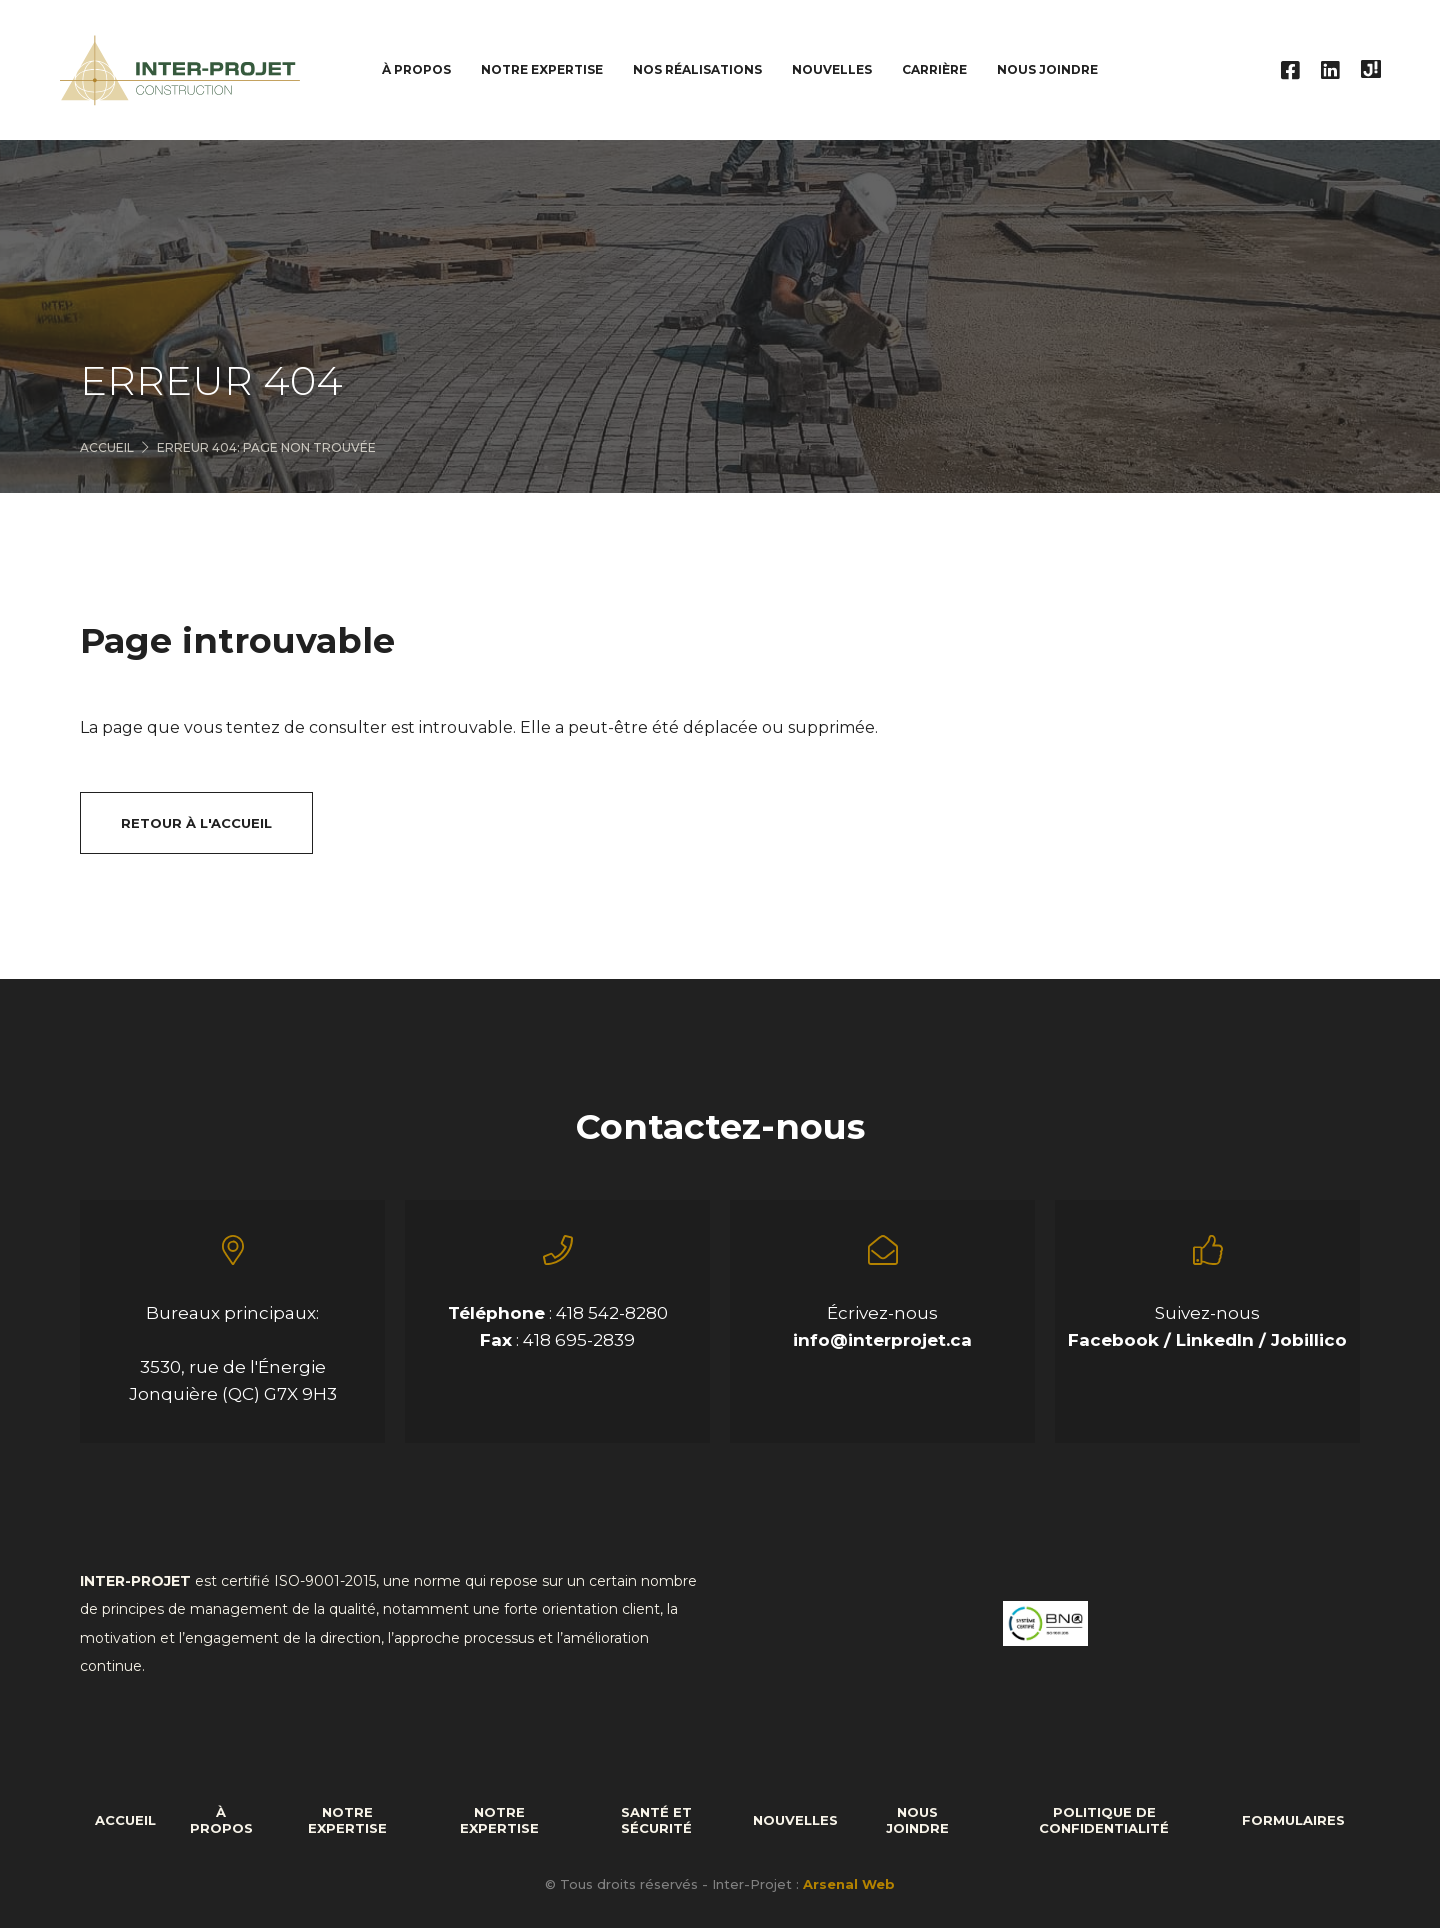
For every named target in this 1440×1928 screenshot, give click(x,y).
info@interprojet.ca (882, 1340)
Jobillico (1309, 1340)
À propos (221, 1820)
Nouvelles (832, 70)
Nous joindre (1047, 70)
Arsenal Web (849, 1884)
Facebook (1116, 1340)
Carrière (934, 70)
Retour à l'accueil (196, 823)
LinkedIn (1217, 1340)
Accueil (107, 447)
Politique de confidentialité (1104, 1820)
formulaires (1293, 1820)
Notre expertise (347, 1820)
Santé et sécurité (656, 1820)
